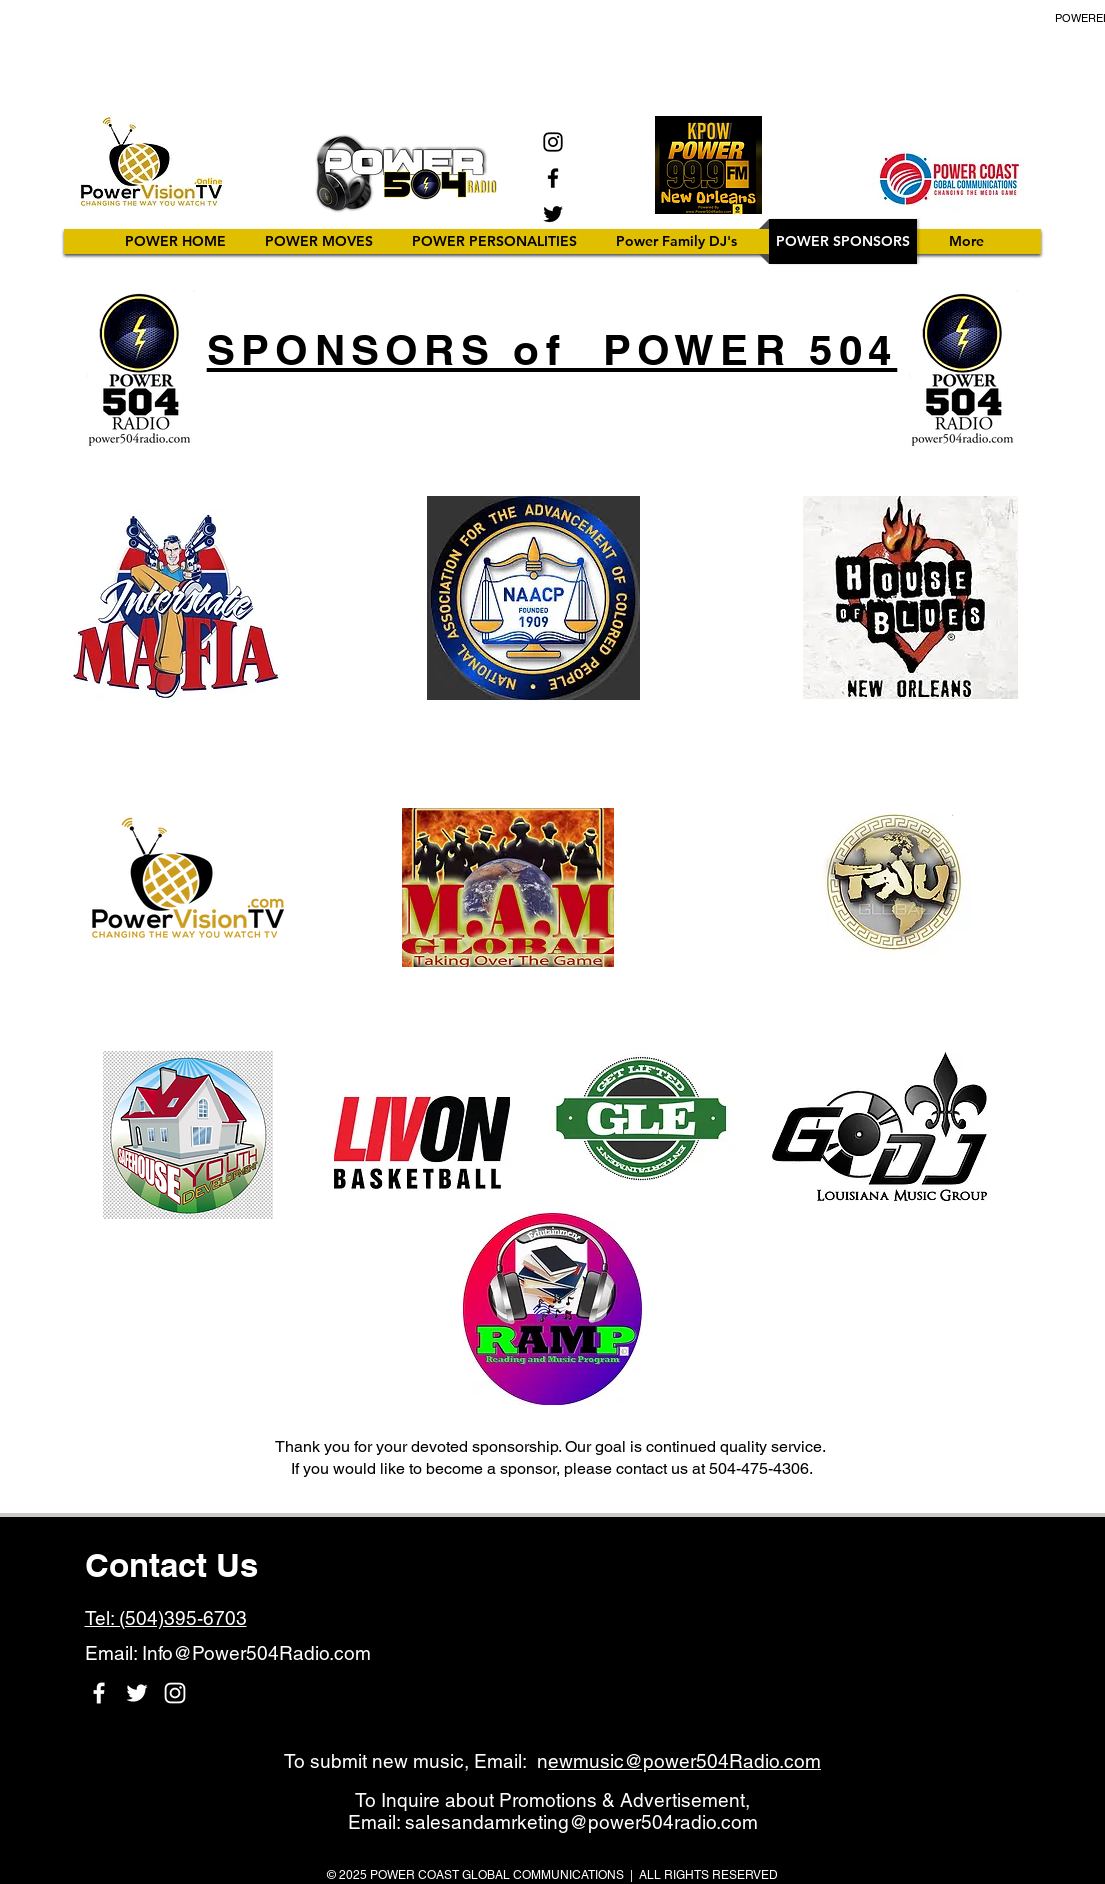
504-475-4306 (759, 1468)
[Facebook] (553, 178)
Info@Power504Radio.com (256, 1653)
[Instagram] (553, 142)
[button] (494, 241)
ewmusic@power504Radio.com (684, 1761)
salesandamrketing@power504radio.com (581, 1822)
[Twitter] (553, 214)
